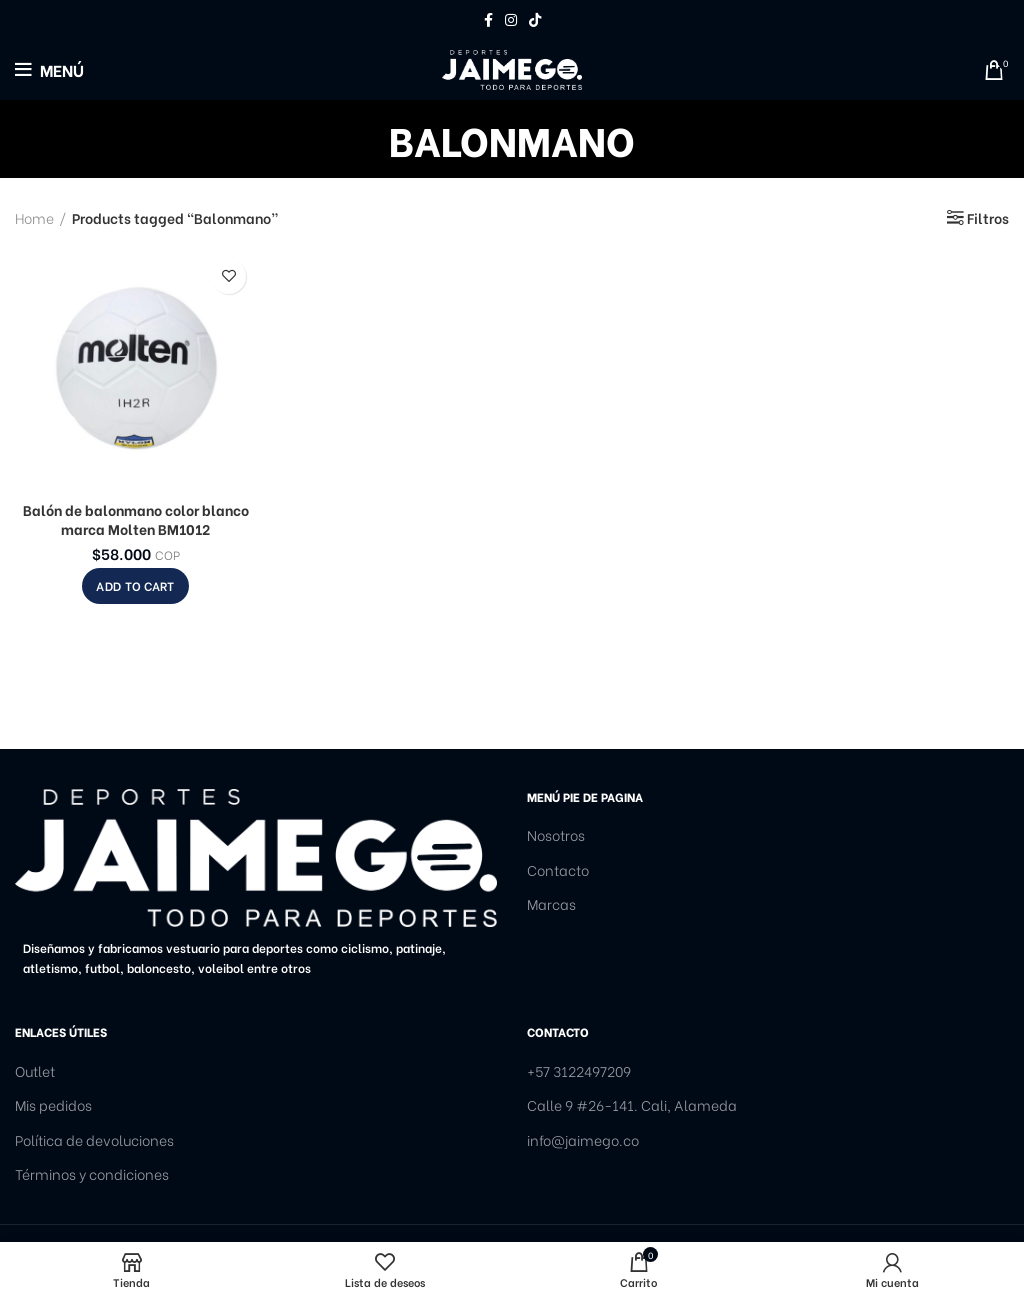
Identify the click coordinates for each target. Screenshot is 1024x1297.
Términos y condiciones (92, 1174)
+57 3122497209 (579, 1071)
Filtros (988, 218)
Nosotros (556, 835)
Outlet (35, 1071)
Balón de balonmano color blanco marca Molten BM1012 (136, 519)
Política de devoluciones (94, 1140)
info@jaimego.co (583, 1140)
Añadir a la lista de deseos (228, 276)
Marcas (551, 904)
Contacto (558, 870)
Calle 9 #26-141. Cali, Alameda (632, 1105)
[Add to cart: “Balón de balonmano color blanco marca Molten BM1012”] (135, 586)
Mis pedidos (53, 1105)
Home (34, 218)
